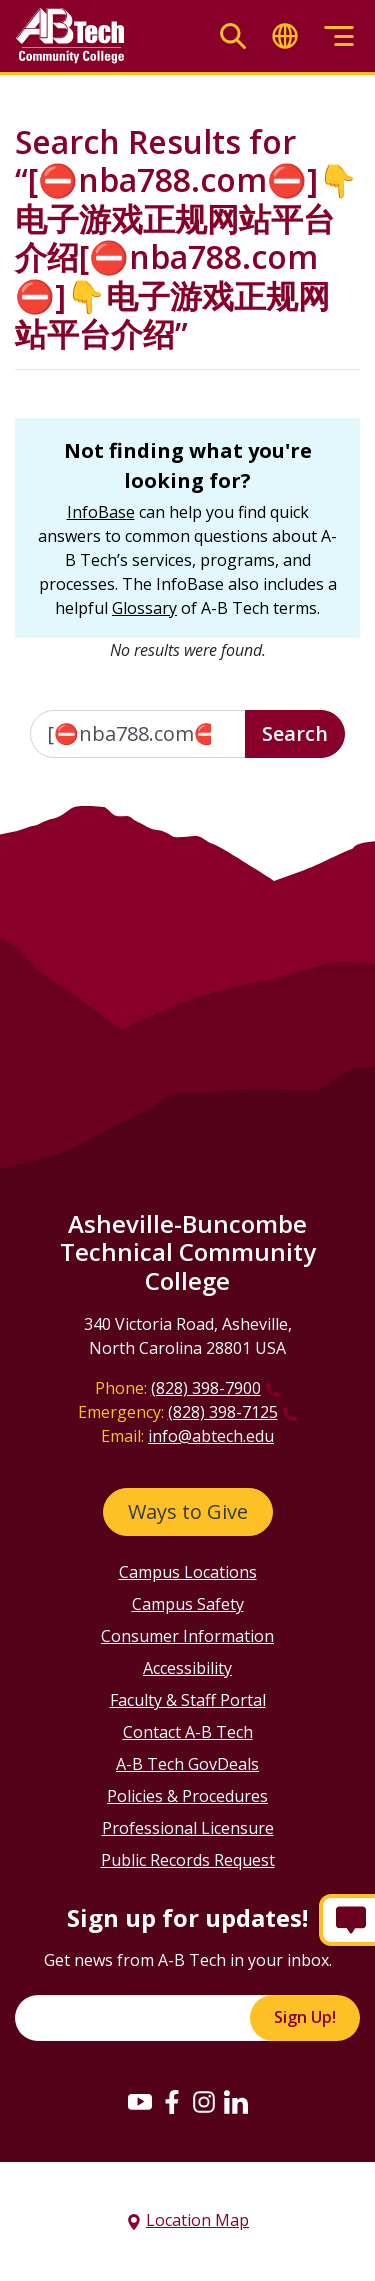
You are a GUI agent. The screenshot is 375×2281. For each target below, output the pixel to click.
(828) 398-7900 (206, 1388)
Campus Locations (188, 1572)
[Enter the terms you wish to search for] (138, 734)
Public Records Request (188, 1860)
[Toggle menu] (339, 36)
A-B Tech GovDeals (187, 1764)
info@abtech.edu (211, 1436)
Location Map (197, 2220)
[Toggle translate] (285, 36)
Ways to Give (188, 1511)
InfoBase (101, 512)
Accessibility (187, 1668)
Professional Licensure (188, 1828)
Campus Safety (188, 1604)
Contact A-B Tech (188, 1732)
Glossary (144, 608)
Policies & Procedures (187, 1796)
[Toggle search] (233, 36)
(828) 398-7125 (223, 1412)
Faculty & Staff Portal (188, 1700)
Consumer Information (187, 1636)
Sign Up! (305, 2017)
